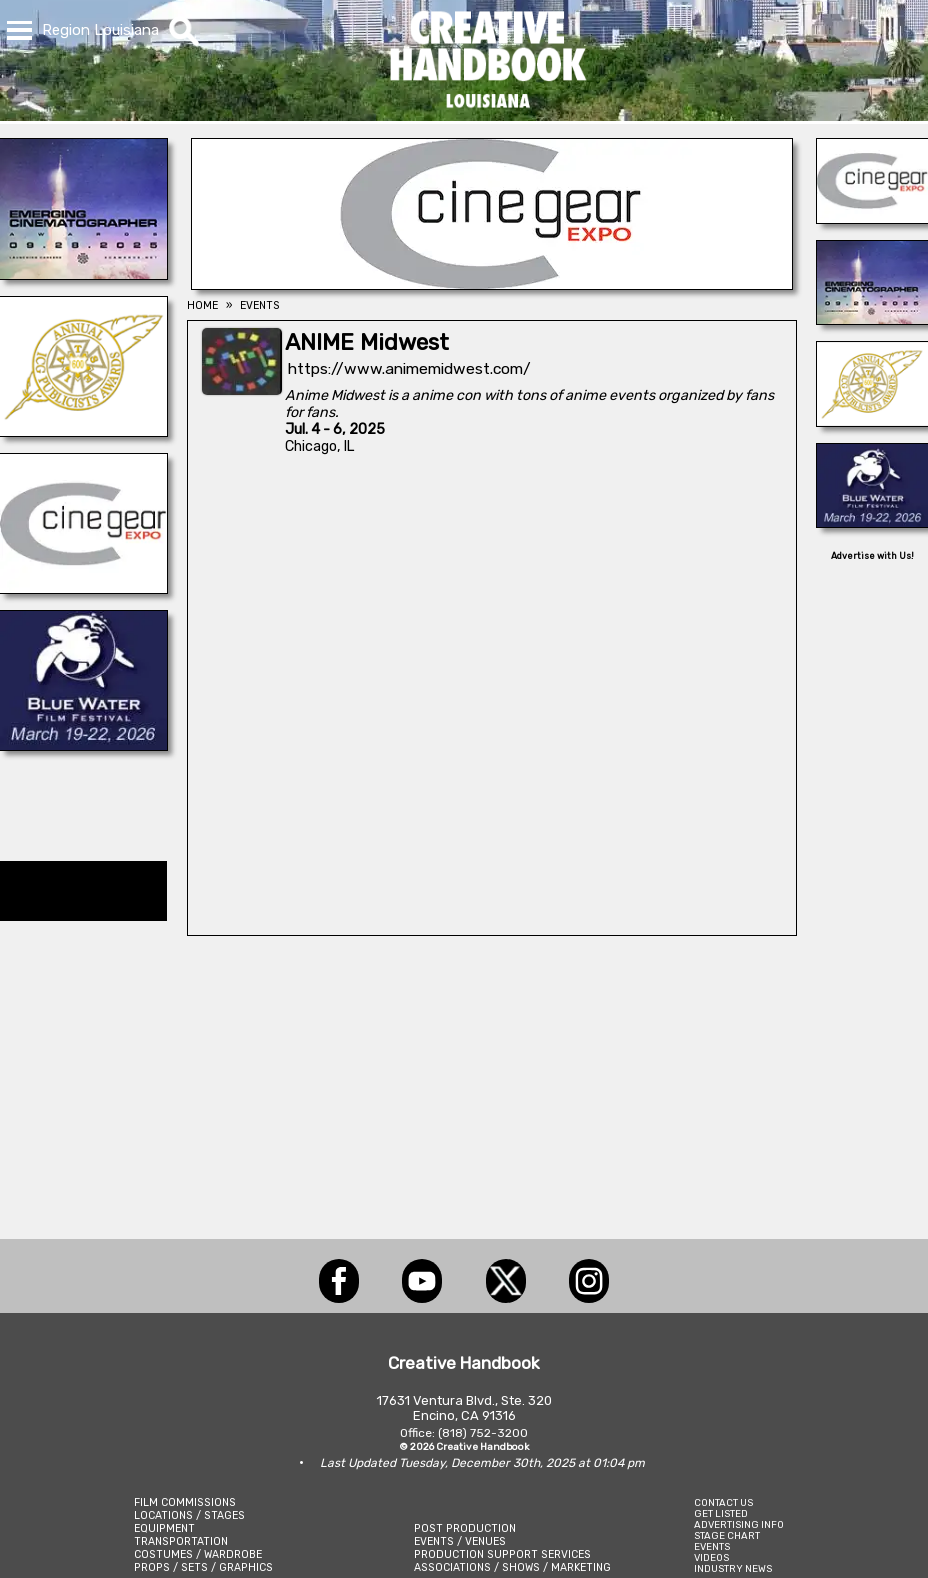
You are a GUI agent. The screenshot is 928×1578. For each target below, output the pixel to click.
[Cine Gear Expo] (83, 588)
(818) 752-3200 (483, 1433)
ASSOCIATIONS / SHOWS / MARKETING (512, 1567)
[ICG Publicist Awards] (83, 431)
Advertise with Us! (872, 556)
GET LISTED (721, 1513)
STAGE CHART (727, 1535)
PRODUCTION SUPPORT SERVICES (502, 1554)
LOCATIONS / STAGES (189, 1515)
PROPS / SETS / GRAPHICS (203, 1567)
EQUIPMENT (164, 1528)
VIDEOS (711, 1557)
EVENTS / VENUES (460, 1541)
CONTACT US (723, 1502)
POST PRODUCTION (465, 1528)
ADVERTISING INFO (739, 1524)
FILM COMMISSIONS (185, 1502)
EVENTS (712, 1546)
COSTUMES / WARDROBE (198, 1554)
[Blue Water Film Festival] (83, 745)
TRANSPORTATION (181, 1541)
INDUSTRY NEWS (733, 1568)
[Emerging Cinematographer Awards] (83, 274)
